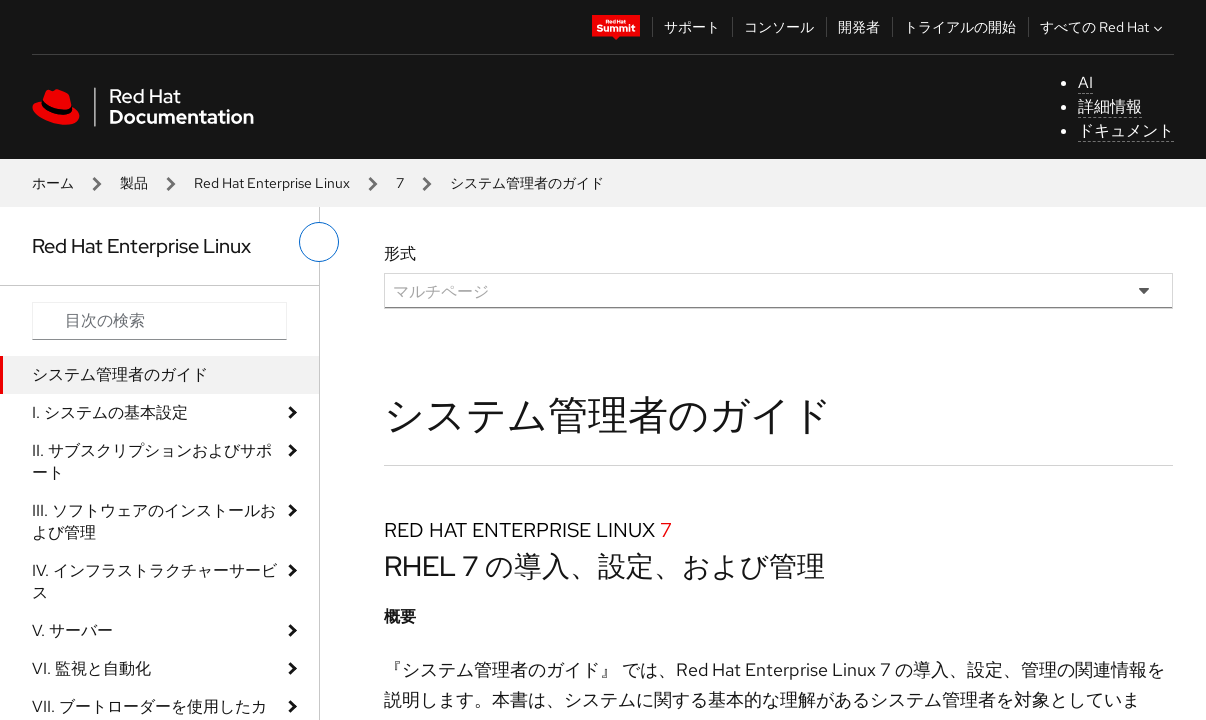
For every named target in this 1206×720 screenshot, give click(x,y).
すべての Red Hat (1103, 27)
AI (1085, 82)
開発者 (859, 27)
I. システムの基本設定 (110, 412)
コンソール (779, 27)
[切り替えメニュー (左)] (319, 242)
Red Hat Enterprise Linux (272, 183)
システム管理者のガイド (120, 374)
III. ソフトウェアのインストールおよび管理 (154, 521)
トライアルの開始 (960, 27)
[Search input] (159, 321)
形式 (400, 253)
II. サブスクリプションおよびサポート (152, 461)
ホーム (53, 183)
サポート (692, 27)
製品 (134, 183)
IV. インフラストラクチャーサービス (154, 581)
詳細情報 (1110, 106)
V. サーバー (72, 630)
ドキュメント (1126, 130)
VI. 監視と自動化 (91, 668)
